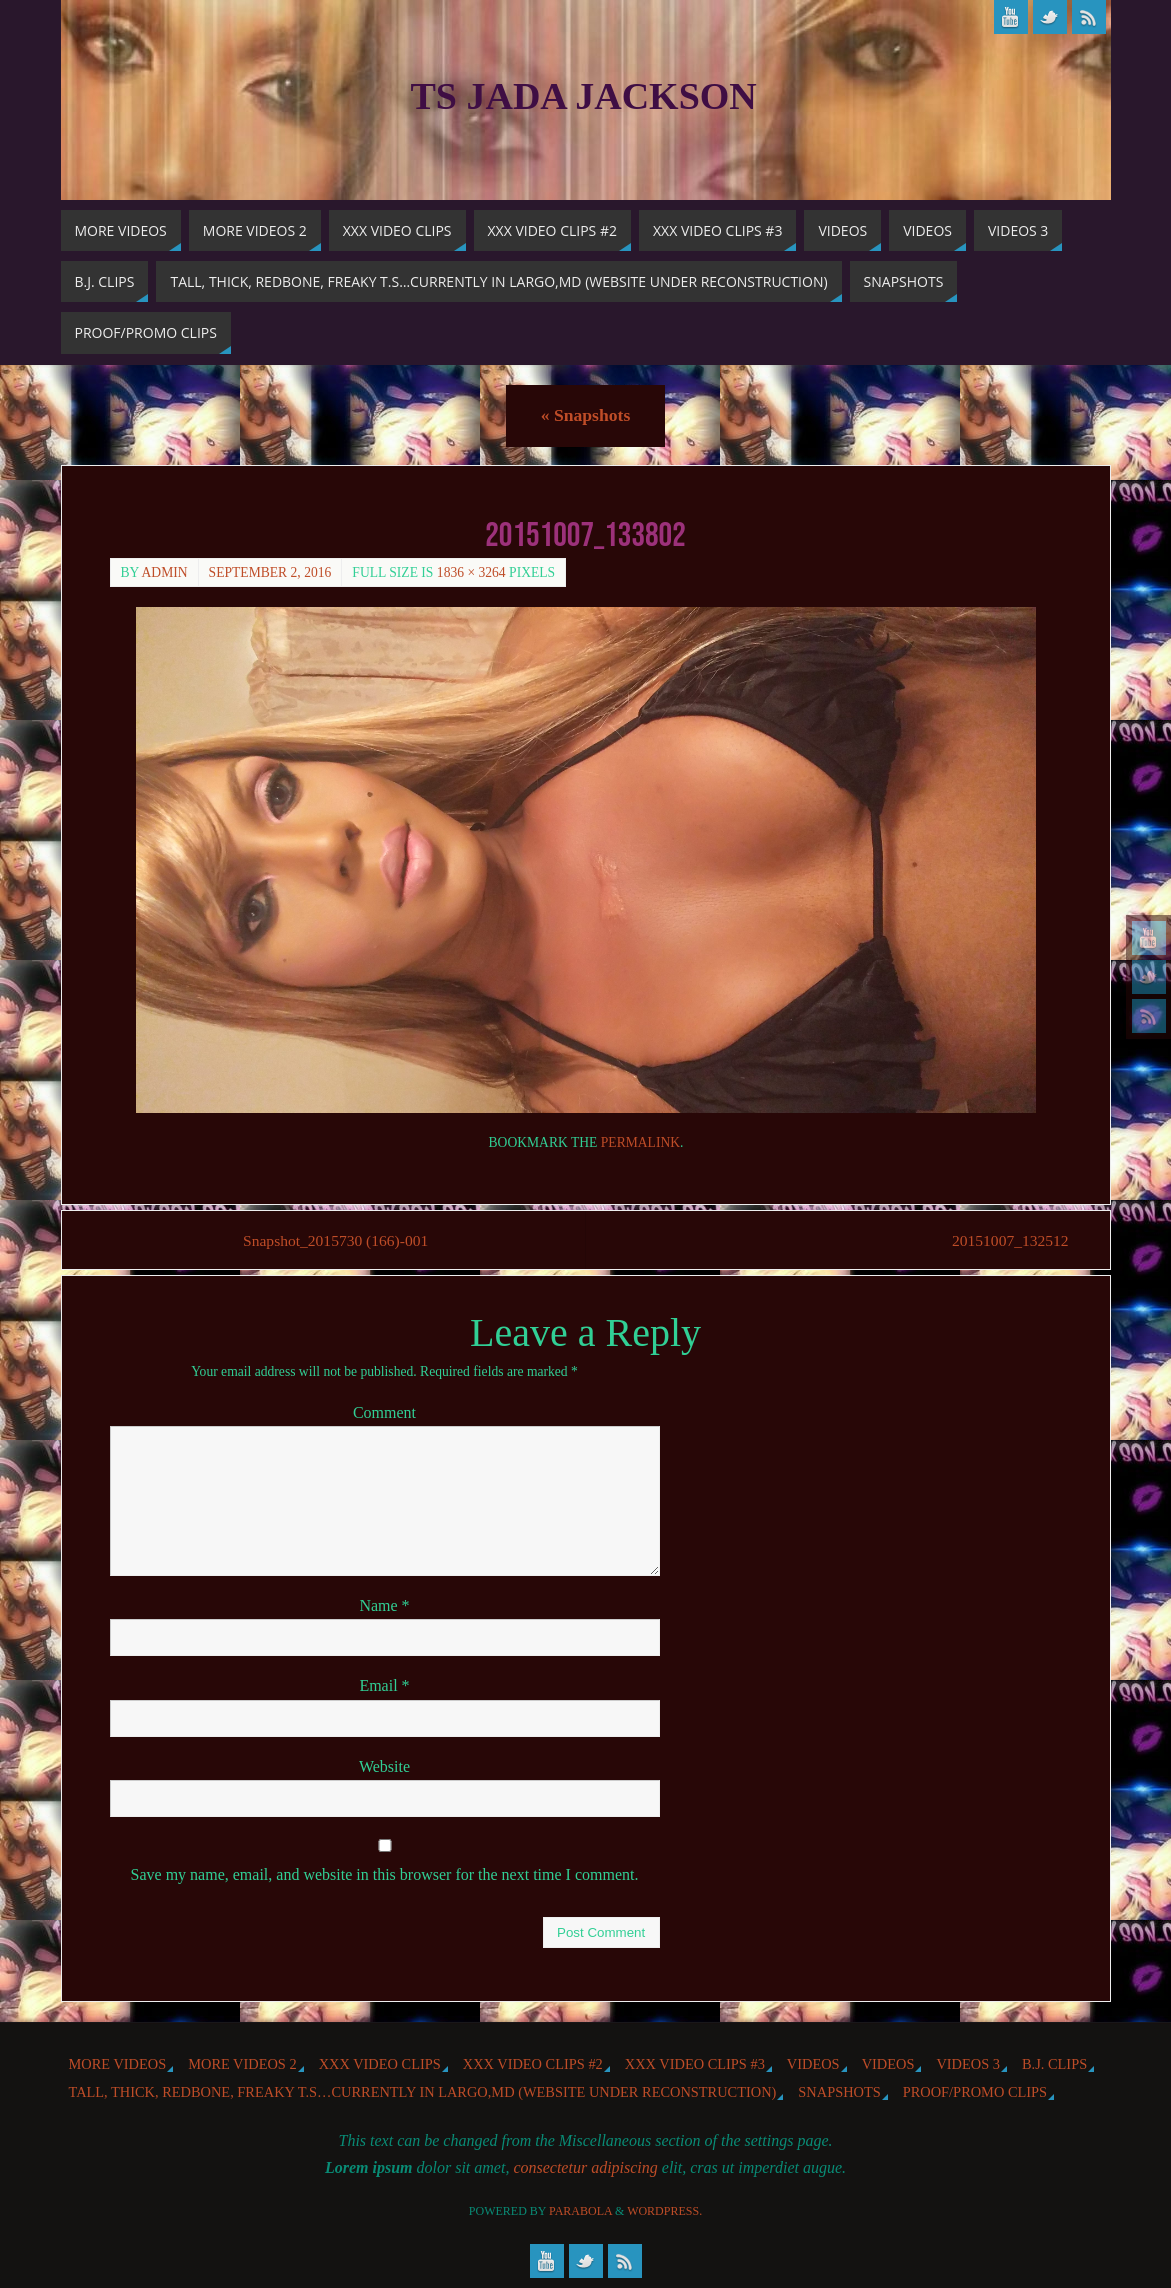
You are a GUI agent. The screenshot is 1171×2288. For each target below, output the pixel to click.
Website (384, 1766)
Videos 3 (968, 2064)
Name (384, 1606)
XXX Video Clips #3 (695, 2064)
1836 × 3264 (471, 572)
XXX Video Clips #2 (533, 2064)
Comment (384, 1413)
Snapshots (585, 415)
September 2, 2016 (270, 572)
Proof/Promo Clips (975, 2093)
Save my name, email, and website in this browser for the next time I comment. (385, 1875)
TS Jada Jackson (584, 96)
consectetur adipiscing (585, 2168)
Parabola (580, 2212)
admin (165, 572)
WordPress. (664, 2212)
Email (384, 1686)
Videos (813, 2064)
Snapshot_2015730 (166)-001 (339, 1240)
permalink (640, 1142)
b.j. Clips (1054, 2064)
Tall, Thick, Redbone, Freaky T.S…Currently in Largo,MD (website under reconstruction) (423, 2093)
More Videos (118, 2064)
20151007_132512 (1002, 1240)
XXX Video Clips (380, 2064)
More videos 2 (242, 2064)
